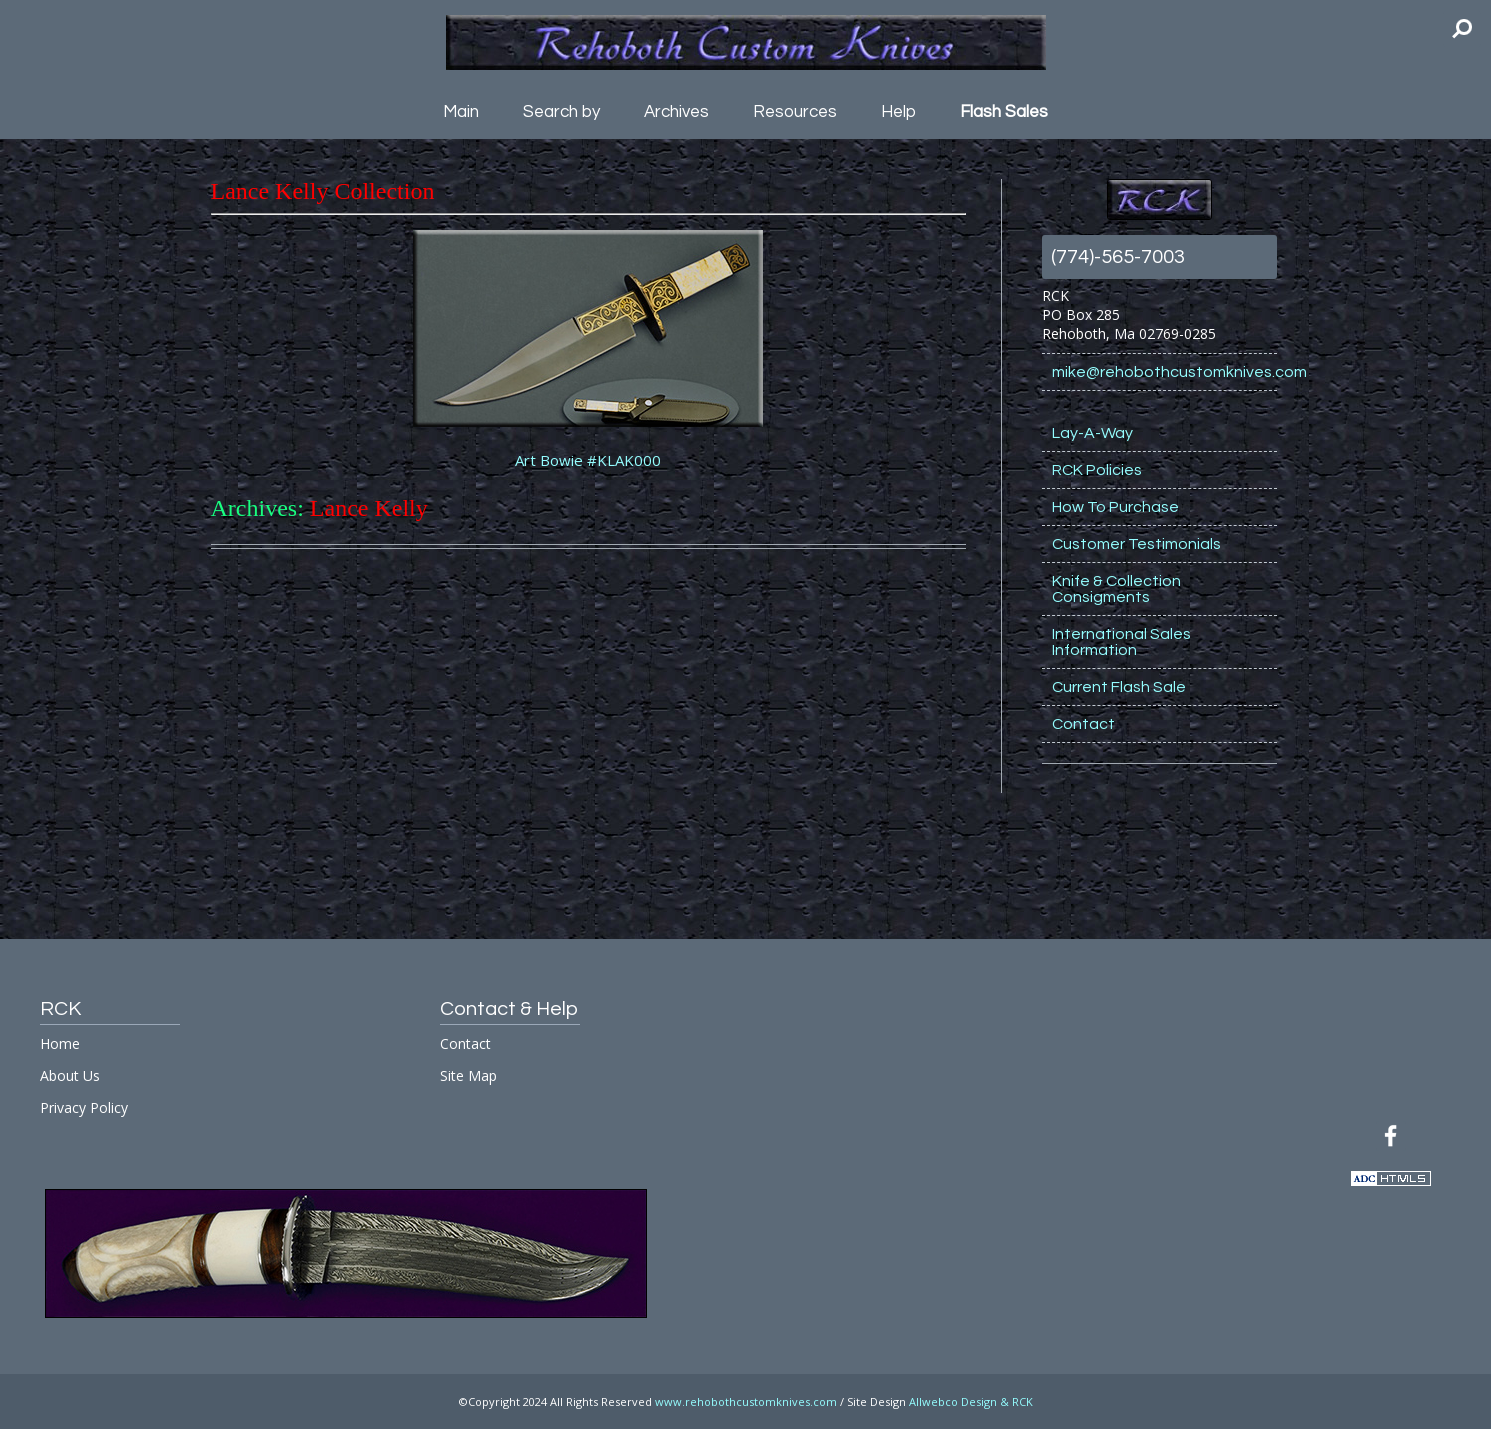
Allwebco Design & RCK (971, 1401)
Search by (561, 112)
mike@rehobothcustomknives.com (1164, 372)
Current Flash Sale (1119, 687)
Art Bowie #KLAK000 (588, 460)
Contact (1083, 724)
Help (898, 112)
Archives (676, 112)
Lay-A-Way (1092, 433)
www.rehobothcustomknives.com (746, 1401)
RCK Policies (1097, 470)
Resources (795, 112)
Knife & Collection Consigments (1116, 589)
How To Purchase (1115, 507)
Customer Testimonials (1136, 544)
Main (461, 112)
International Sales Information (1121, 642)
